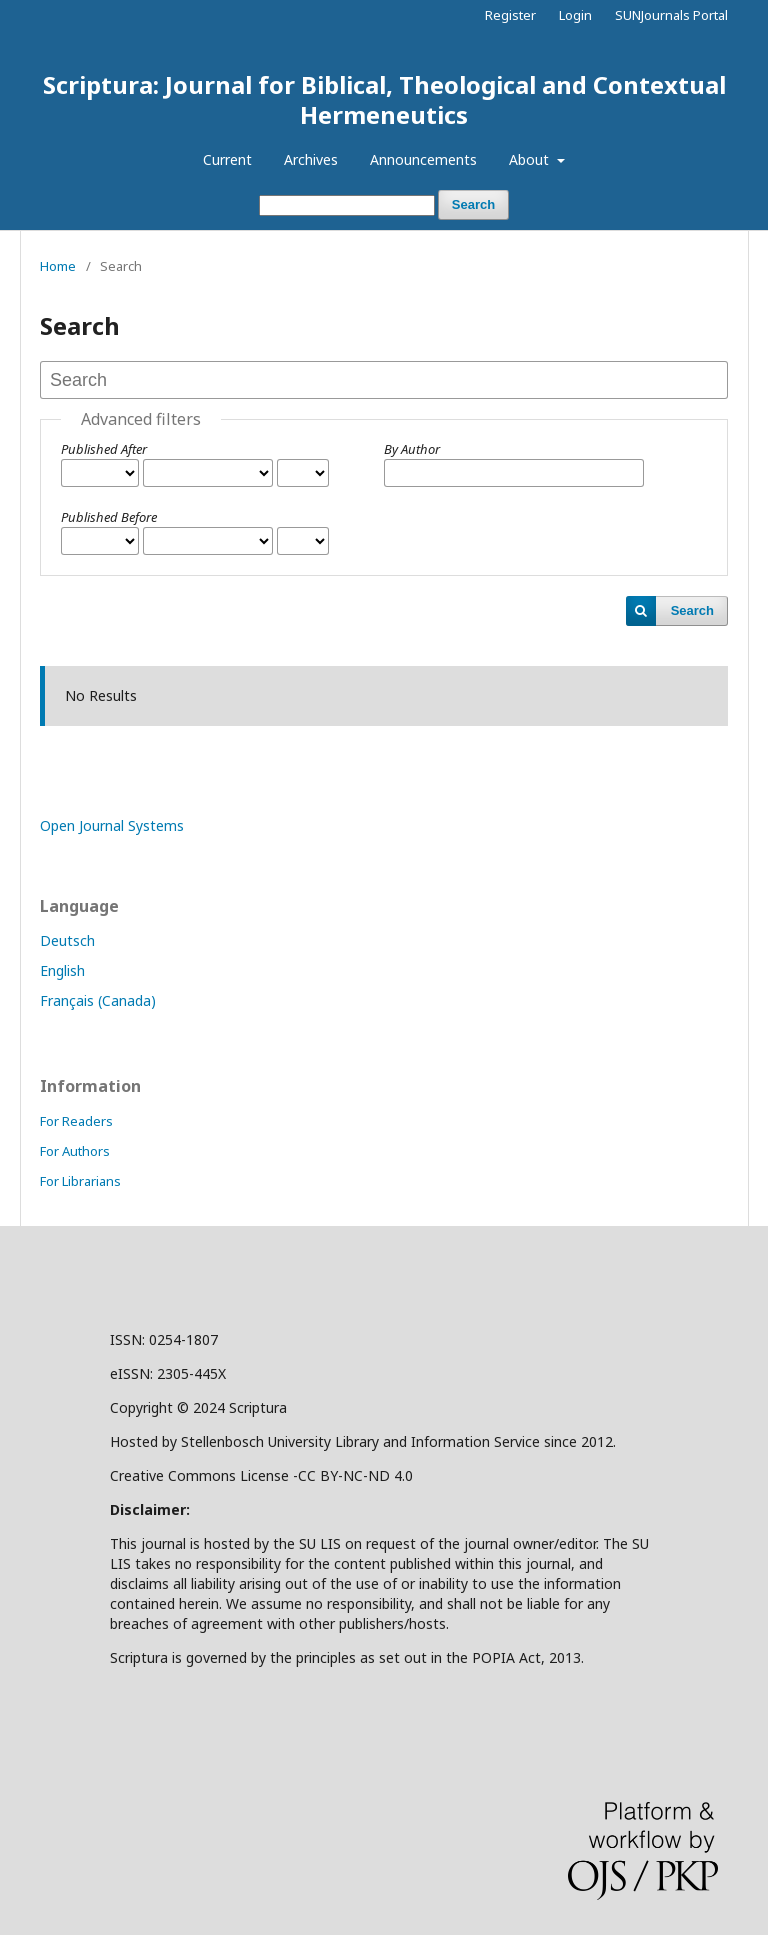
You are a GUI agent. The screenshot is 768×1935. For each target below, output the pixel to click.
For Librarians (80, 1181)
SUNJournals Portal (671, 15)
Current (227, 159)
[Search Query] (347, 205)
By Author (412, 449)
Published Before (109, 517)
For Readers (76, 1121)
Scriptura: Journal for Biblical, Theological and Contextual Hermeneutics (384, 99)
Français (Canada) (98, 1000)
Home (58, 266)
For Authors (75, 1151)
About (531, 159)
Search (473, 204)
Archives (311, 159)
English (62, 970)
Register (510, 15)
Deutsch (67, 940)
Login (575, 15)
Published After (104, 449)
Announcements (423, 159)
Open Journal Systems (112, 825)
